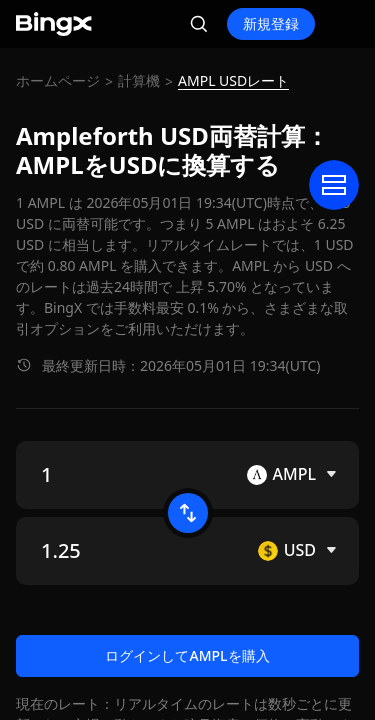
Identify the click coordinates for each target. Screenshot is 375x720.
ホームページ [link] (58, 80)
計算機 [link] (139, 80)
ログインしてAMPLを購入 (187, 655)
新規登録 (271, 23)
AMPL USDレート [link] (233, 80)
